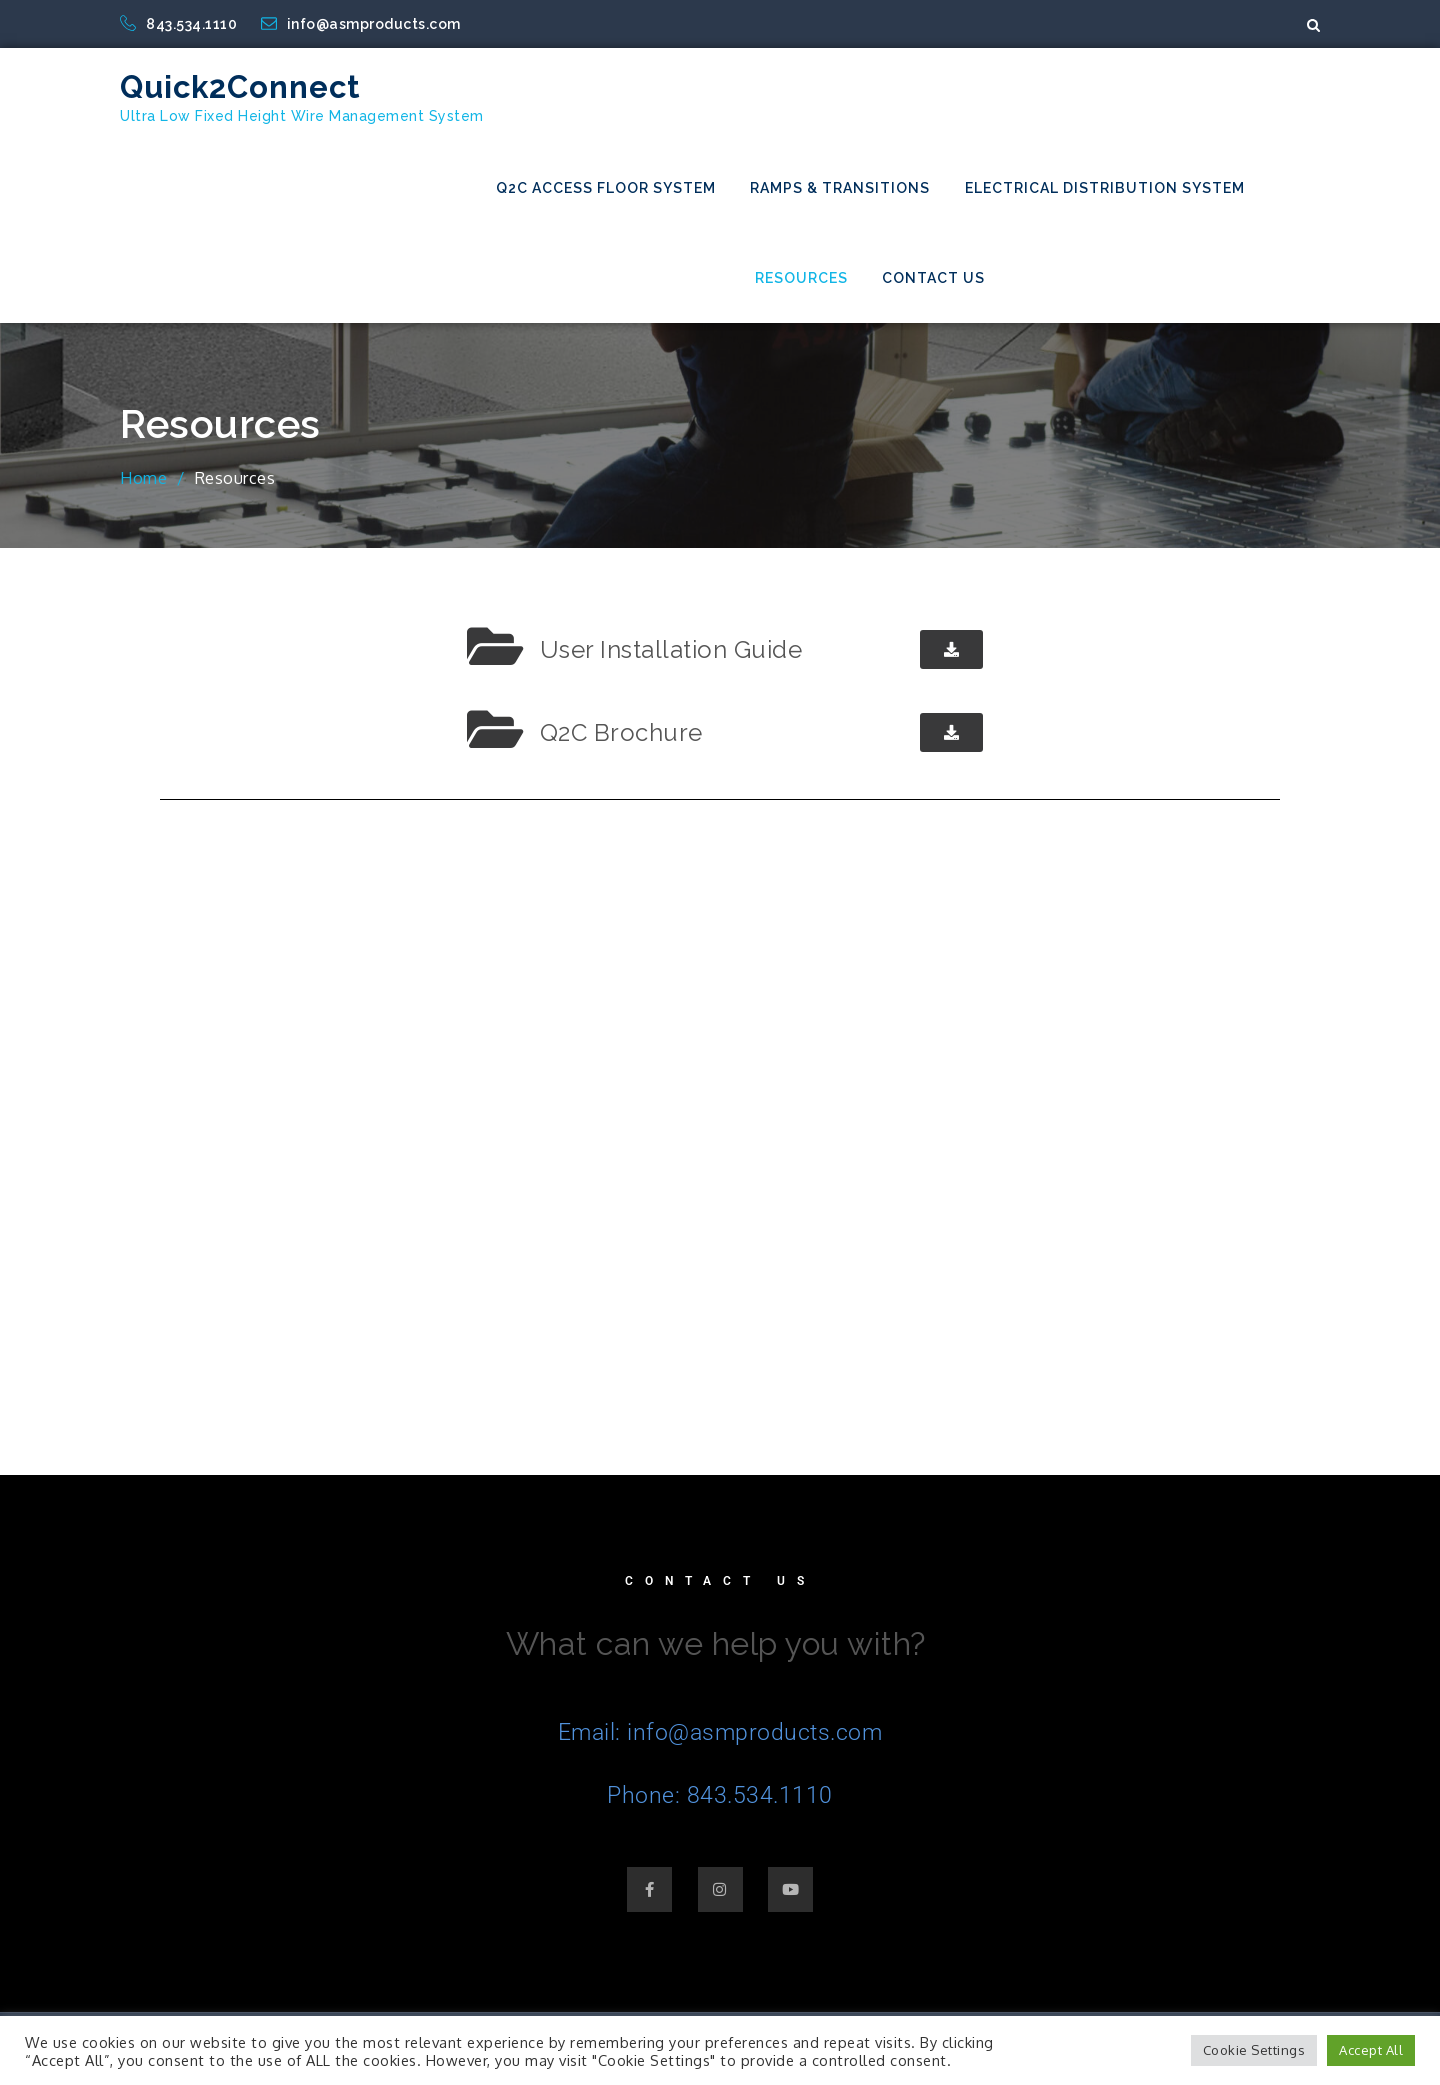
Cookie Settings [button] (1254, 2050)
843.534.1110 (180, 24)
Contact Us (933, 278)
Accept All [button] (1371, 2050)
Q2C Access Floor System (606, 188)
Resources (801, 278)
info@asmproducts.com (361, 24)
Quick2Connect (240, 87)
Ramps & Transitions (840, 188)
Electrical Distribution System (1105, 188)
